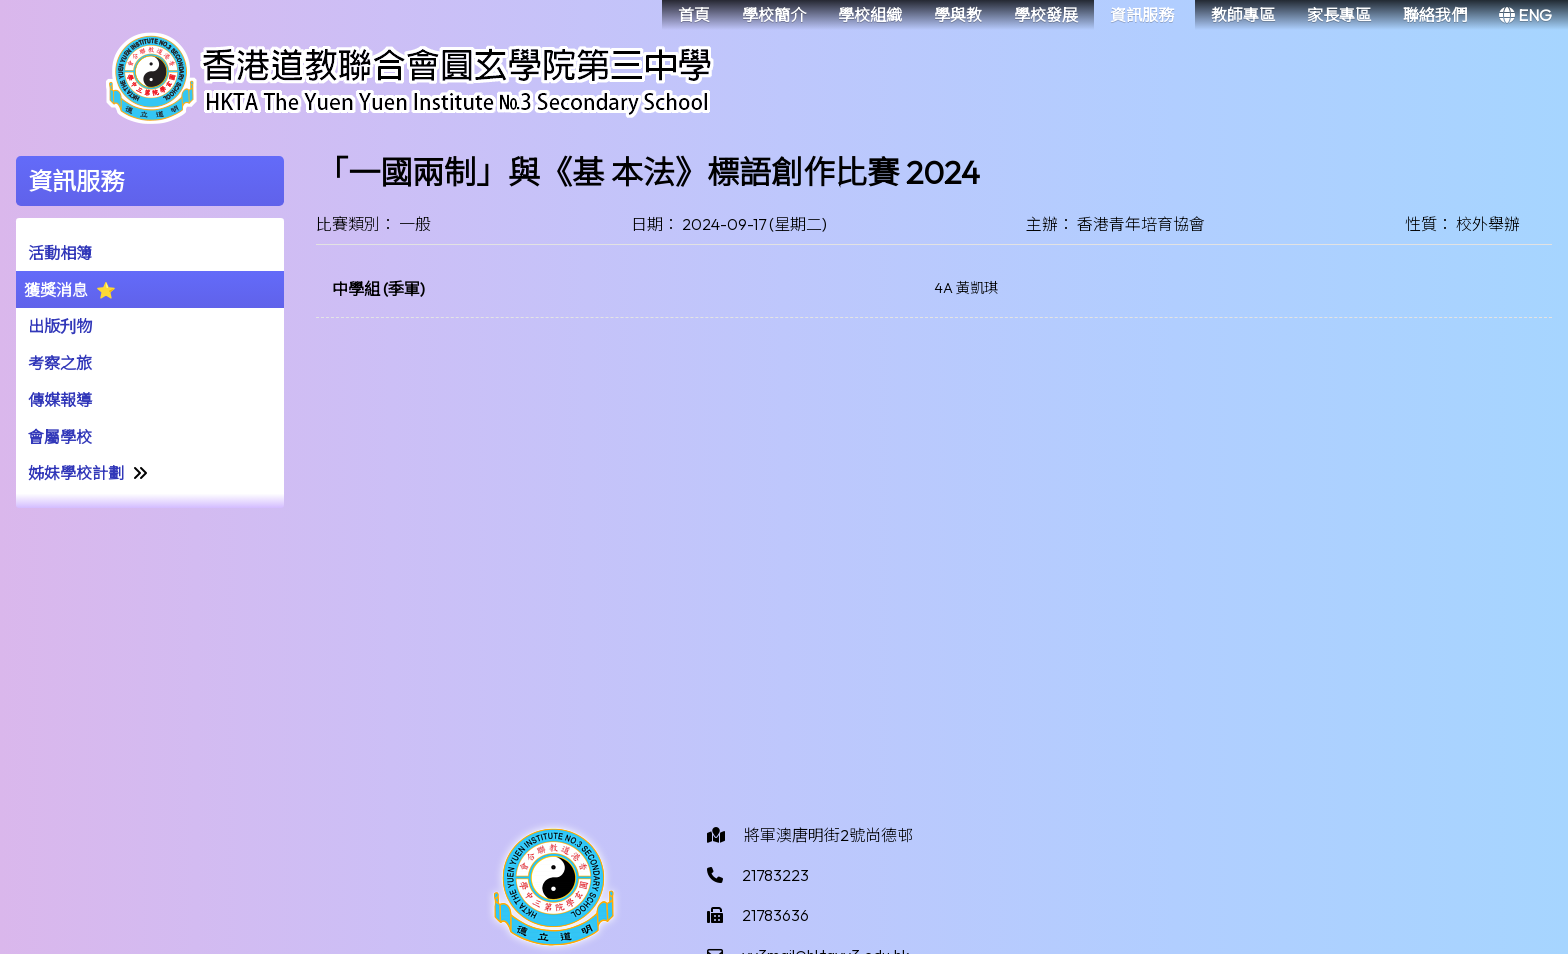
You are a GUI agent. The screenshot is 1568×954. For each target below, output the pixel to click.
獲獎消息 (56, 290)
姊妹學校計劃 (76, 473)
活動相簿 (60, 253)
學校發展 (1046, 15)
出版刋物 (60, 326)
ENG (1525, 15)
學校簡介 (774, 15)
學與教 (958, 15)
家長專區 (1339, 15)
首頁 (694, 15)
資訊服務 (1142, 15)
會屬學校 (60, 437)
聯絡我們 (1435, 15)
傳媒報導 (60, 400)
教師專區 (1243, 15)
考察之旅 (60, 363)
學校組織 (870, 15)
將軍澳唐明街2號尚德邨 (828, 835)
